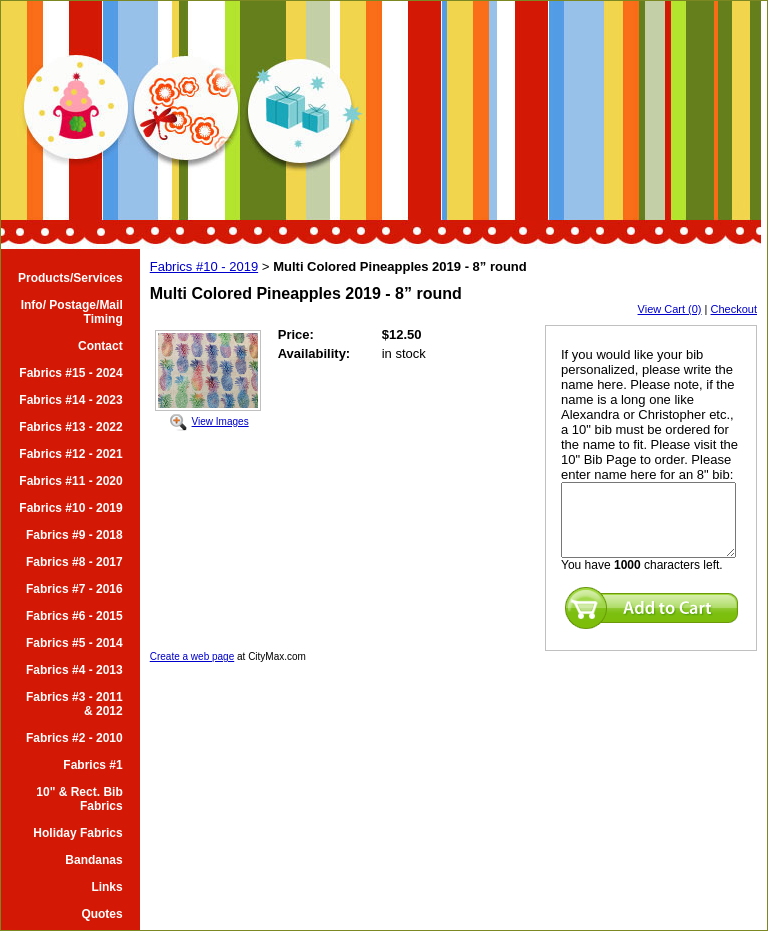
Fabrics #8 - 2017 (74, 562)
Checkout (734, 309)
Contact (100, 346)
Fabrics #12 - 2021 (70, 454)
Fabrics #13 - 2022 (70, 427)
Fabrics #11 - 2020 (70, 481)
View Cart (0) (670, 309)
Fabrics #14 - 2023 (70, 400)
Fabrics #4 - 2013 (74, 670)
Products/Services (70, 278)
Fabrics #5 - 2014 (74, 643)
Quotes (101, 914)
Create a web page (192, 656)
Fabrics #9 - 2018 (74, 535)
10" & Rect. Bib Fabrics (79, 799)
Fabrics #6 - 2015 (74, 616)
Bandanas (93, 860)
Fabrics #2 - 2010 (74, 738)
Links (106, 887)
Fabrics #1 (92, 765)
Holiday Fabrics (77, 833)
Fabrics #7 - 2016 (74, 589)
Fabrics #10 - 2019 (70, 508)
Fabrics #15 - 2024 (70, 373)
